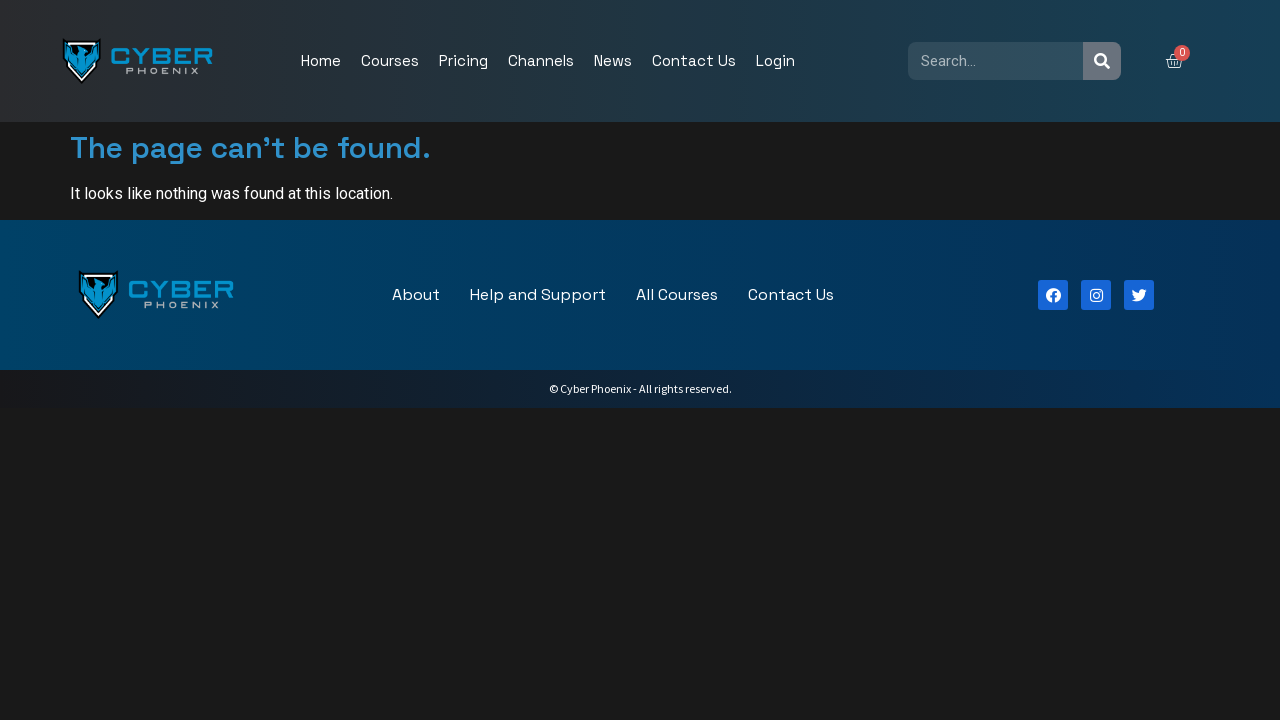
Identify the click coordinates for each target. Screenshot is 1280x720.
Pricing (463, 60)
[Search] (1102, 61)
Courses (390, 60)
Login (775, 60)
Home (321, 60)
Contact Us (694, 60)
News (613, 60)
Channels (541, 60)
